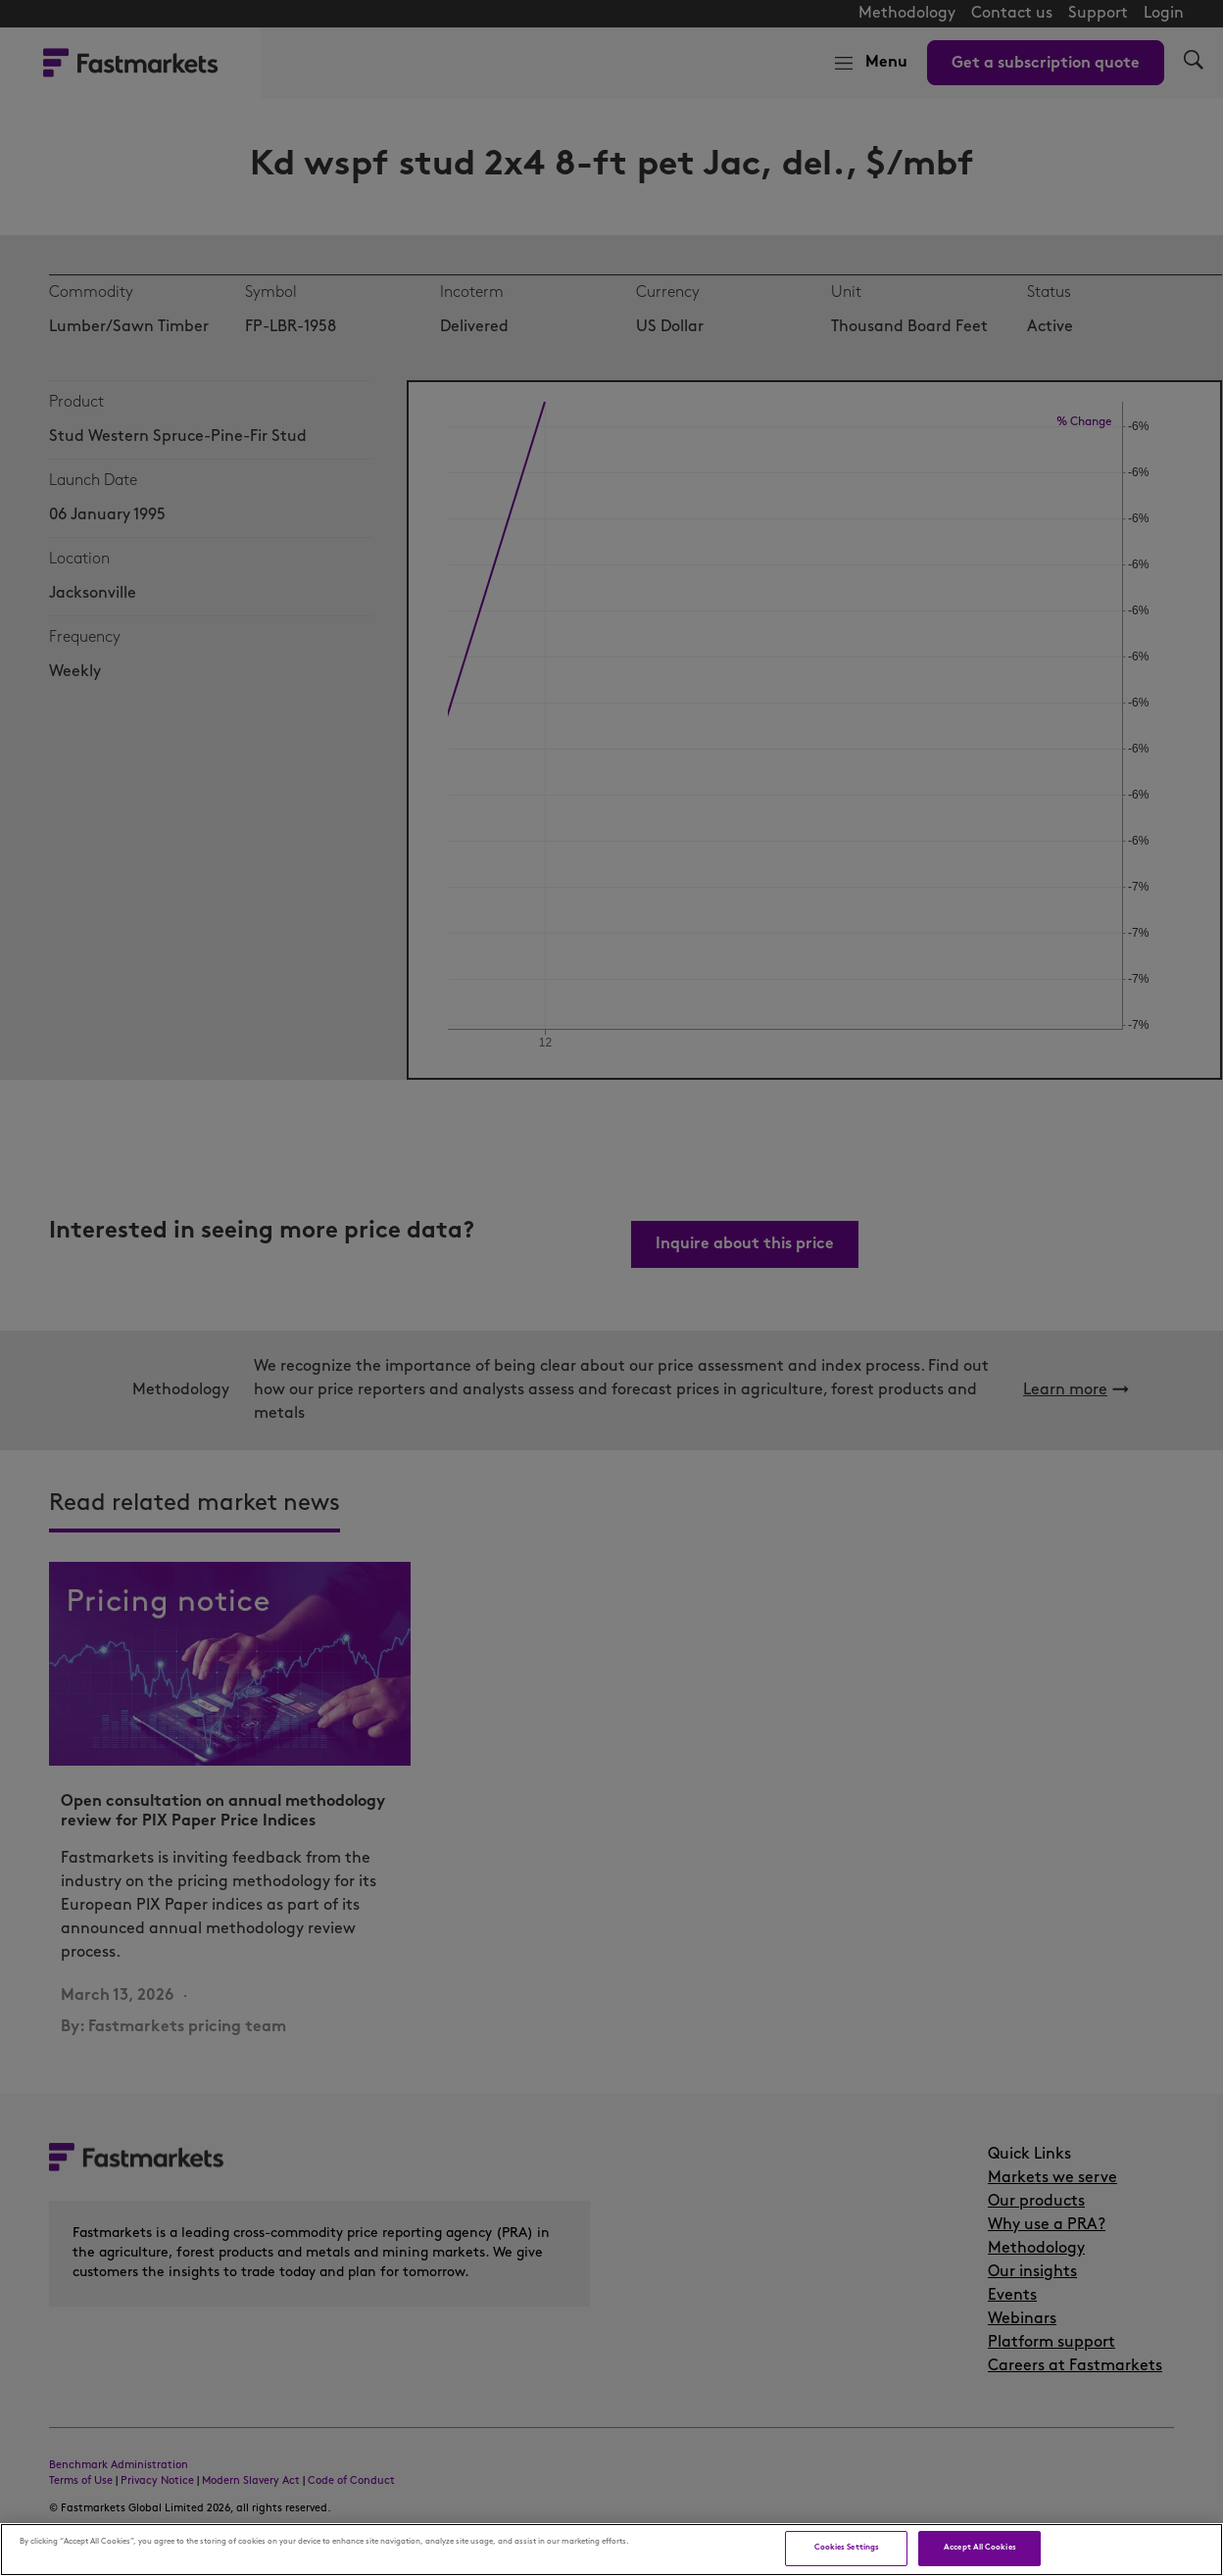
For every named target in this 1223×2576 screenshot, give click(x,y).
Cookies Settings (846, 2548)
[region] (611, 2549)
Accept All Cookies (979, 2548)
